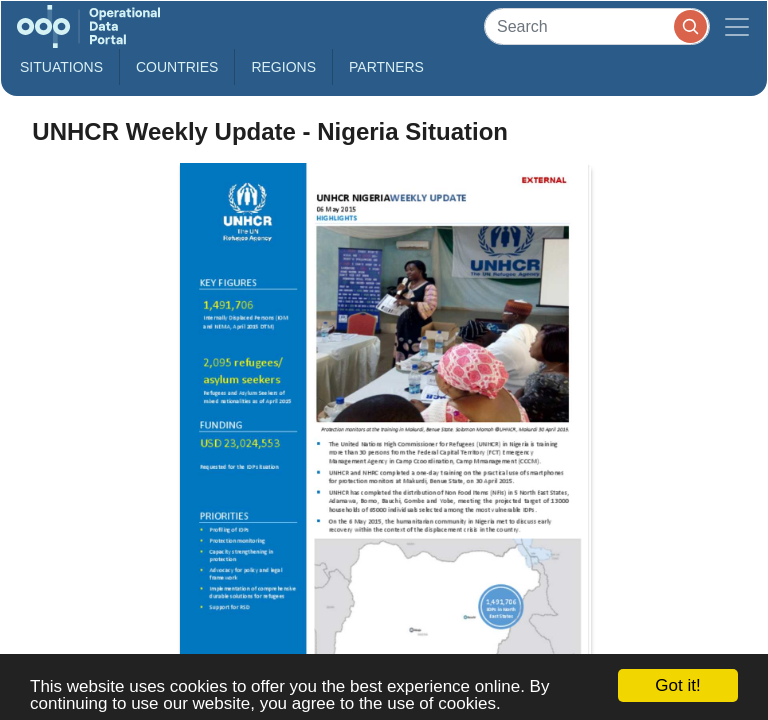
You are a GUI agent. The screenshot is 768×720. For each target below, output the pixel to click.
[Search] (597, 26)
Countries (177, 67)
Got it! (677, 685)
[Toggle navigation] (737, 26)
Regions (283, 67)
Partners (386, 67)
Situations (61, 67)
